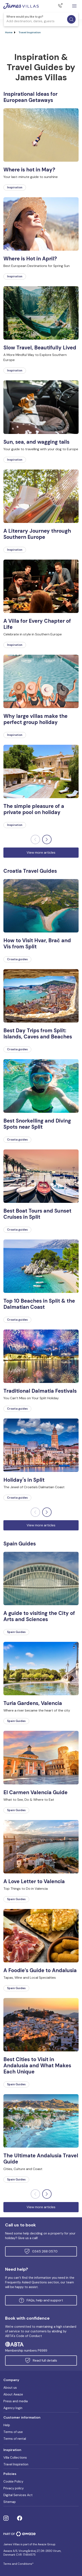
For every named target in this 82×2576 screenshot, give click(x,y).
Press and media (15, 2401)
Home (9, 32)
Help (6, 2425)
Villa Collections (15, 2457)
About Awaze (13, 2394)
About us (10, 2388)
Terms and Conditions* (18, 2564)
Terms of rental (14, 2439)
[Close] (74, 6)
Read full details (41, 2360)
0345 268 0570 (41, 2251)
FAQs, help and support (41, 2300)
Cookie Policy (13, 2481)
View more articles (41, 852)
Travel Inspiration (30, 32)
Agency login (12, 2408)
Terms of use (13, 2432)
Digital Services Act (18, 2495)
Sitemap (9, 2502)
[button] (41, 2380)
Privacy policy (13, 2488)
